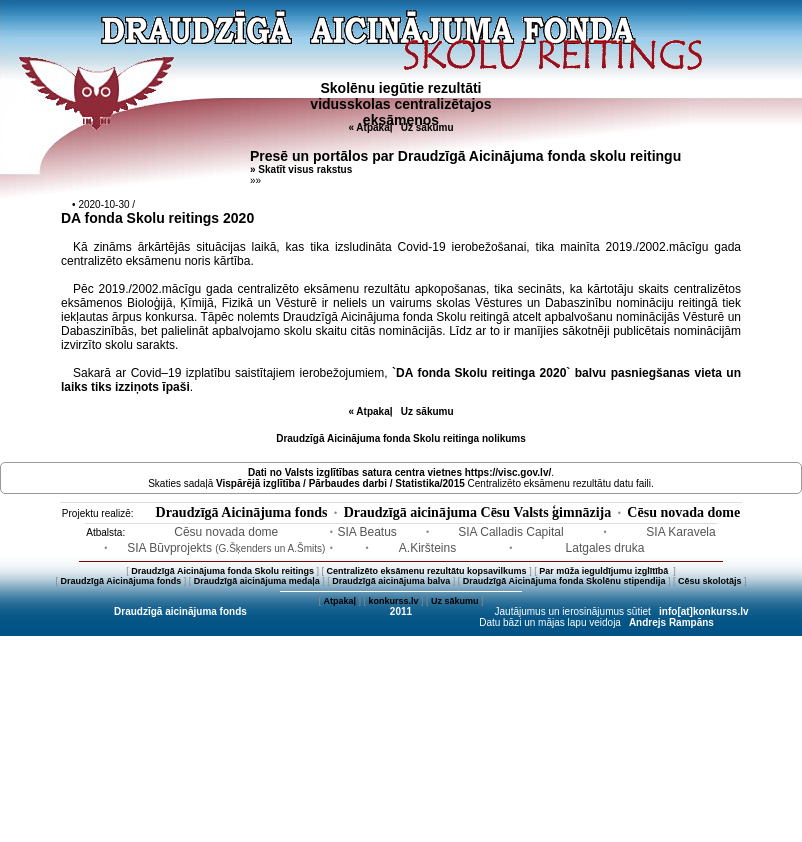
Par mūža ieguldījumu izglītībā (605, 571)
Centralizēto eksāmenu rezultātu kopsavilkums (427, 571)
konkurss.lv (393, 601)
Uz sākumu (427, 127)
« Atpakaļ (370, 127)
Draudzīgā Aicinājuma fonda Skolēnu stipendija (564, 581)
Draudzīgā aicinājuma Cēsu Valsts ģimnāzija (478, 512)
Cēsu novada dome (683, 512)
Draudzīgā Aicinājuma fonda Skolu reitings (222, 571)
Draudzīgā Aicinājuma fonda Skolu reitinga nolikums (401, 438)
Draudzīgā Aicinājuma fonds (242, 512)
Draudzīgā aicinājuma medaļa (257, 581)
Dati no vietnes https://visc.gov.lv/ (399, 472)
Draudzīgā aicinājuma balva (391, 581)
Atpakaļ (339, 601)
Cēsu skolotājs (710, 581)
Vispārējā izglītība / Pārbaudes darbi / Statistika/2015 (340, 483)
